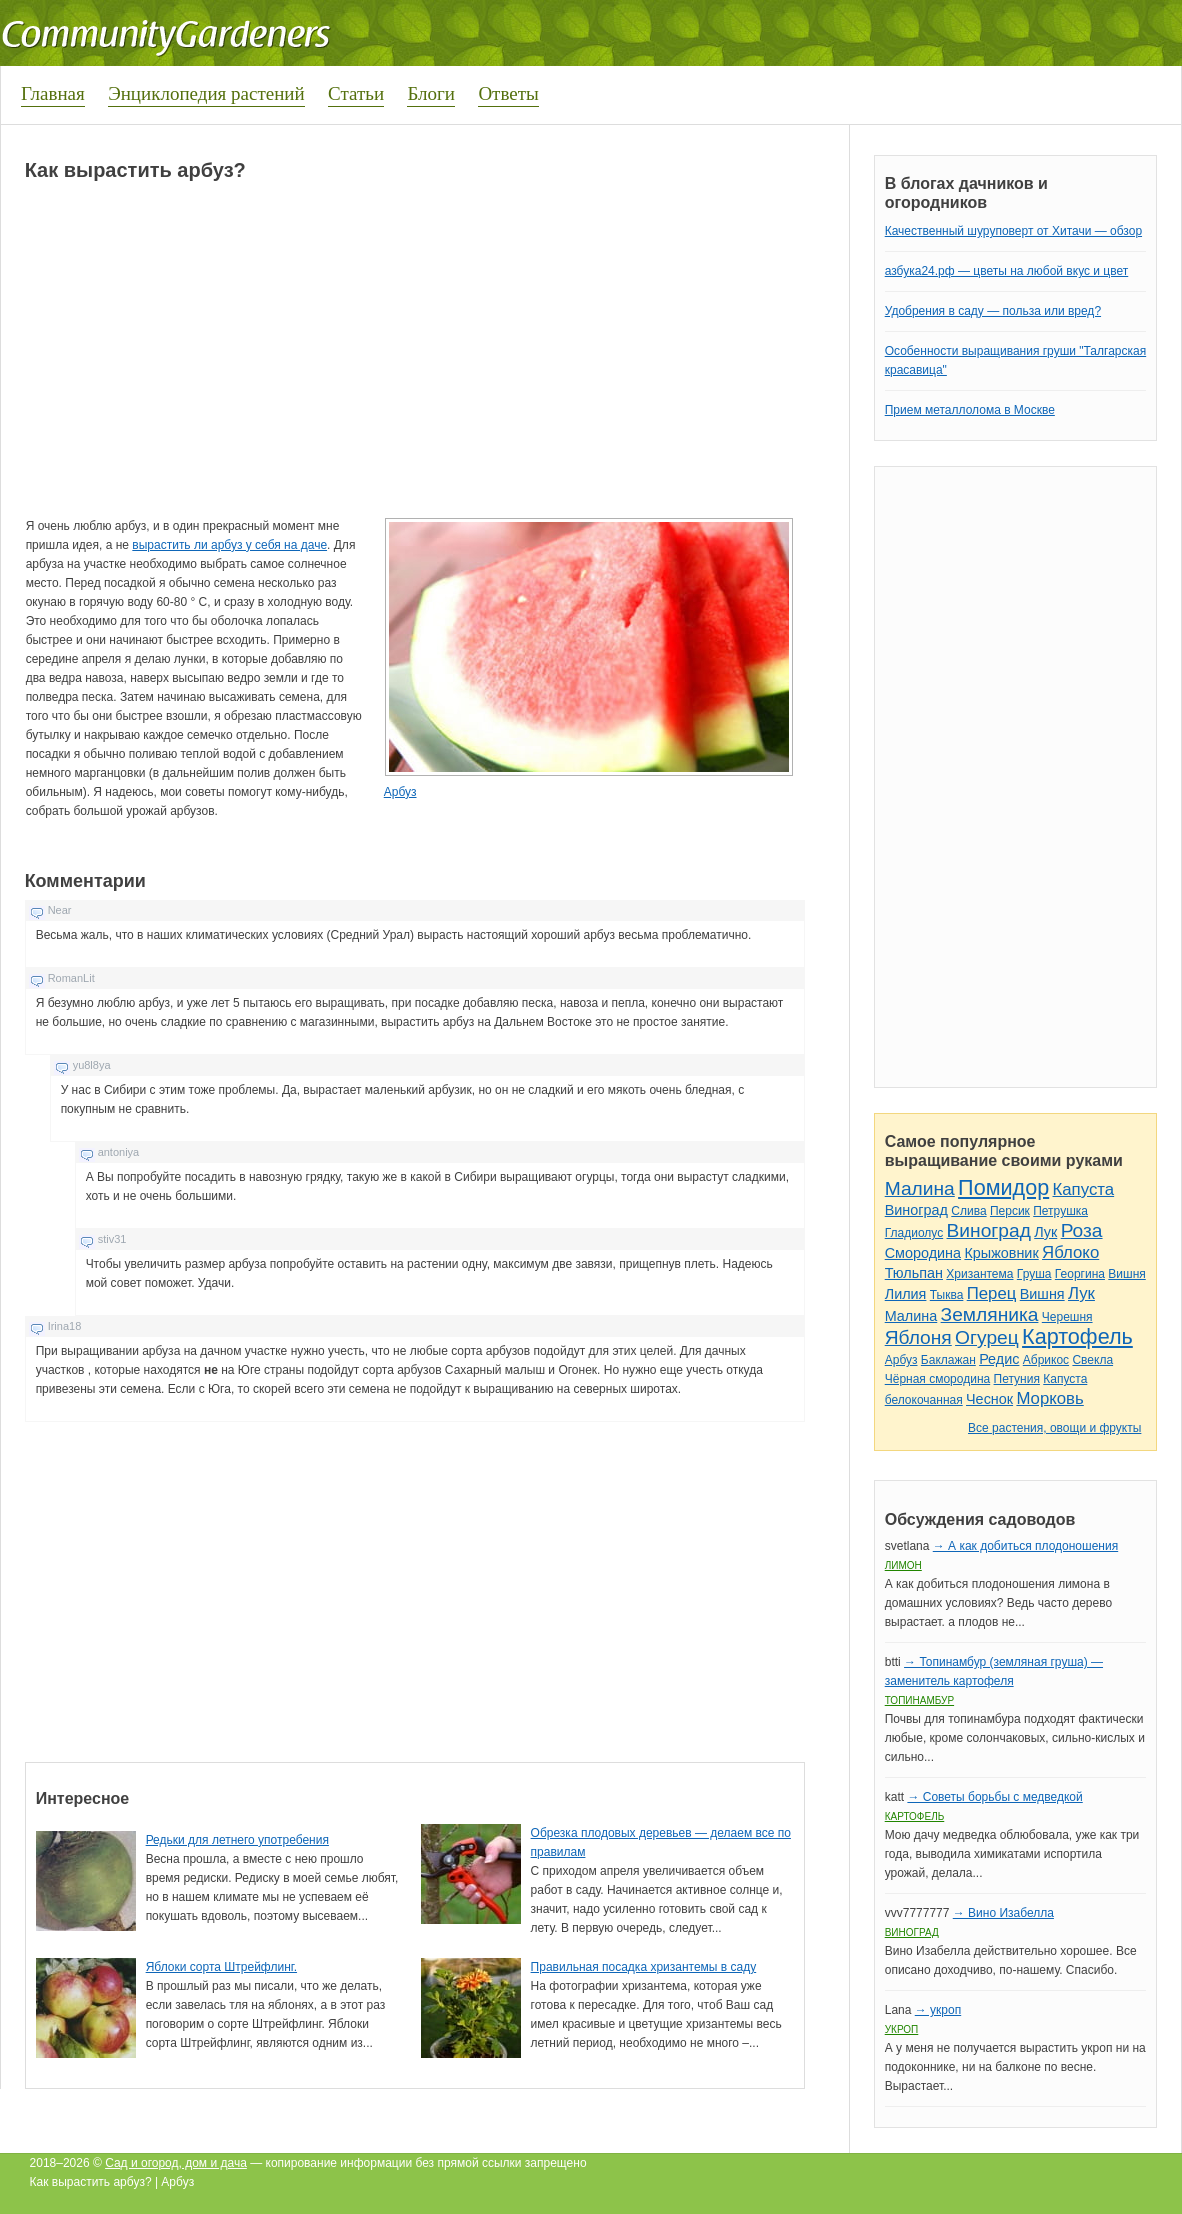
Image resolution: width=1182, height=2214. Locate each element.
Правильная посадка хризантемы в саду (644, 1967)
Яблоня (918, 1337)
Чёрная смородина (938, 1379)
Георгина (1080, 1274)
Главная (53, 93)
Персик (1010, 1211)
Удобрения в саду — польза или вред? (993, 311)
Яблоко (1070, 1252)
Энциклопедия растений (206, 93)
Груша (1034, 1274)
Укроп (902, 2029)
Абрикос (1046, 1360)
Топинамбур (919, 1700)
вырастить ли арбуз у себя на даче (229, 545)
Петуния (1017, 1379)
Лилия (906, 1294)
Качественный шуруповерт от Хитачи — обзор (1013, 231)
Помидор (1003, 1187)
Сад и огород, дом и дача (176, 2163)
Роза (1082, 1230)
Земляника (990, 1314)
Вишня (1126, 1274)
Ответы (508, 93)
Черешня (1067, 1317)
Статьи (356, 93)
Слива (968, 1211)
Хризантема (979, 1274)
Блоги (431, 93)
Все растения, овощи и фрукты (1054, 1428)
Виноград (916, 1210)
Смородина (923, 1253)
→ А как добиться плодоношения (1025, 1546)
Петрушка (1060, 1211)
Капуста (1084, 1189)
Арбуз (400, 792)
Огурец (987, 1337)
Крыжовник (1001, 1253)
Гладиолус (914, 1233)
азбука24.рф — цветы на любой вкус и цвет (1007, 271)
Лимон (903, 1565)
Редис (999, 1359)
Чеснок (989, 1399)
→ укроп (938, 2010)
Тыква (947, 1295)
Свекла (1092, 1360)
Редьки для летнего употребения (237, 1840)
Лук (1045, 1232)
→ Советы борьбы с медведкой (994, 1797)
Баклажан (948, 1360)
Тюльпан (914, 1273)
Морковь (1049, 1398)
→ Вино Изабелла (1003, 1913)
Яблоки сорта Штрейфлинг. (221, 1967)
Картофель (1077, 1336)
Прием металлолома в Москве (970, 410)
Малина (920, 1188)
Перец (992, 1293)
